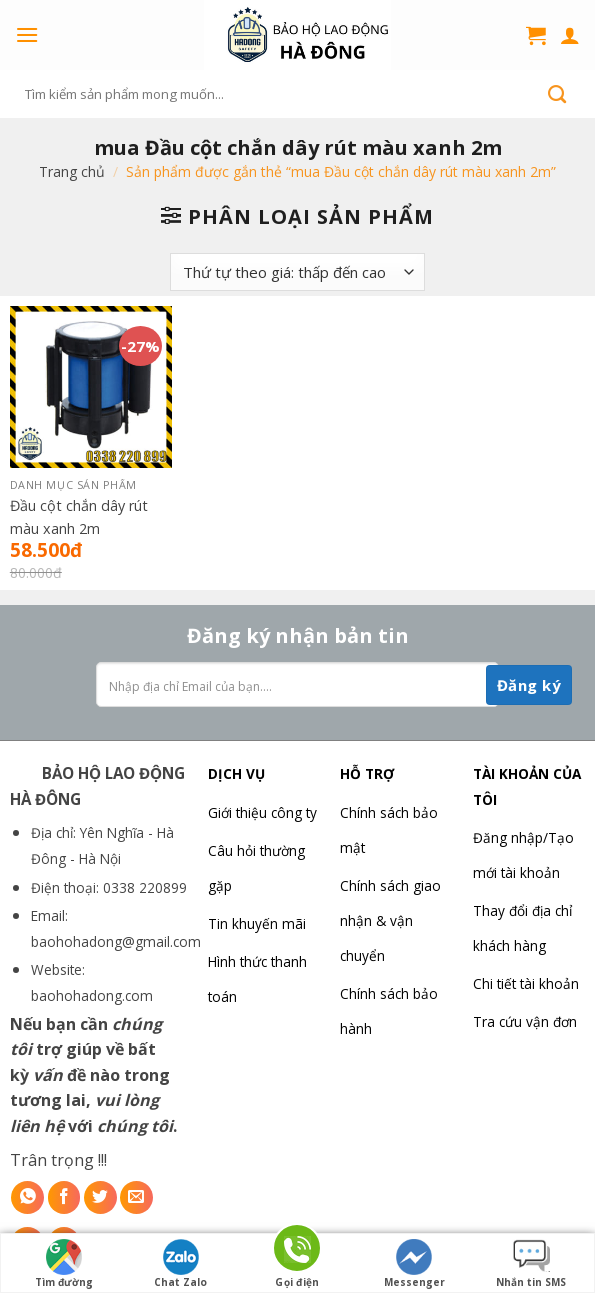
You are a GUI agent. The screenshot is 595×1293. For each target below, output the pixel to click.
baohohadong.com (92, 995)
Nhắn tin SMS (531, 1264)
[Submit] (557, 94)
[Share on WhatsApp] (27, 1197)
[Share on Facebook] (64, 1197)
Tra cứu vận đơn (525, 1021)
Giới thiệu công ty (262, 812)
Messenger (414, 1264)
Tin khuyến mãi (257, 923)
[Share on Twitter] (100, 1197)
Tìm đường (64, 1264)
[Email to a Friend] (136, 1197)
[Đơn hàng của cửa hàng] (297, 272)
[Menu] (27, 34)
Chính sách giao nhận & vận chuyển (390, 920)
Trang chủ (72, 171)
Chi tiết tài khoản (526, 983)
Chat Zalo (180, 1264)
